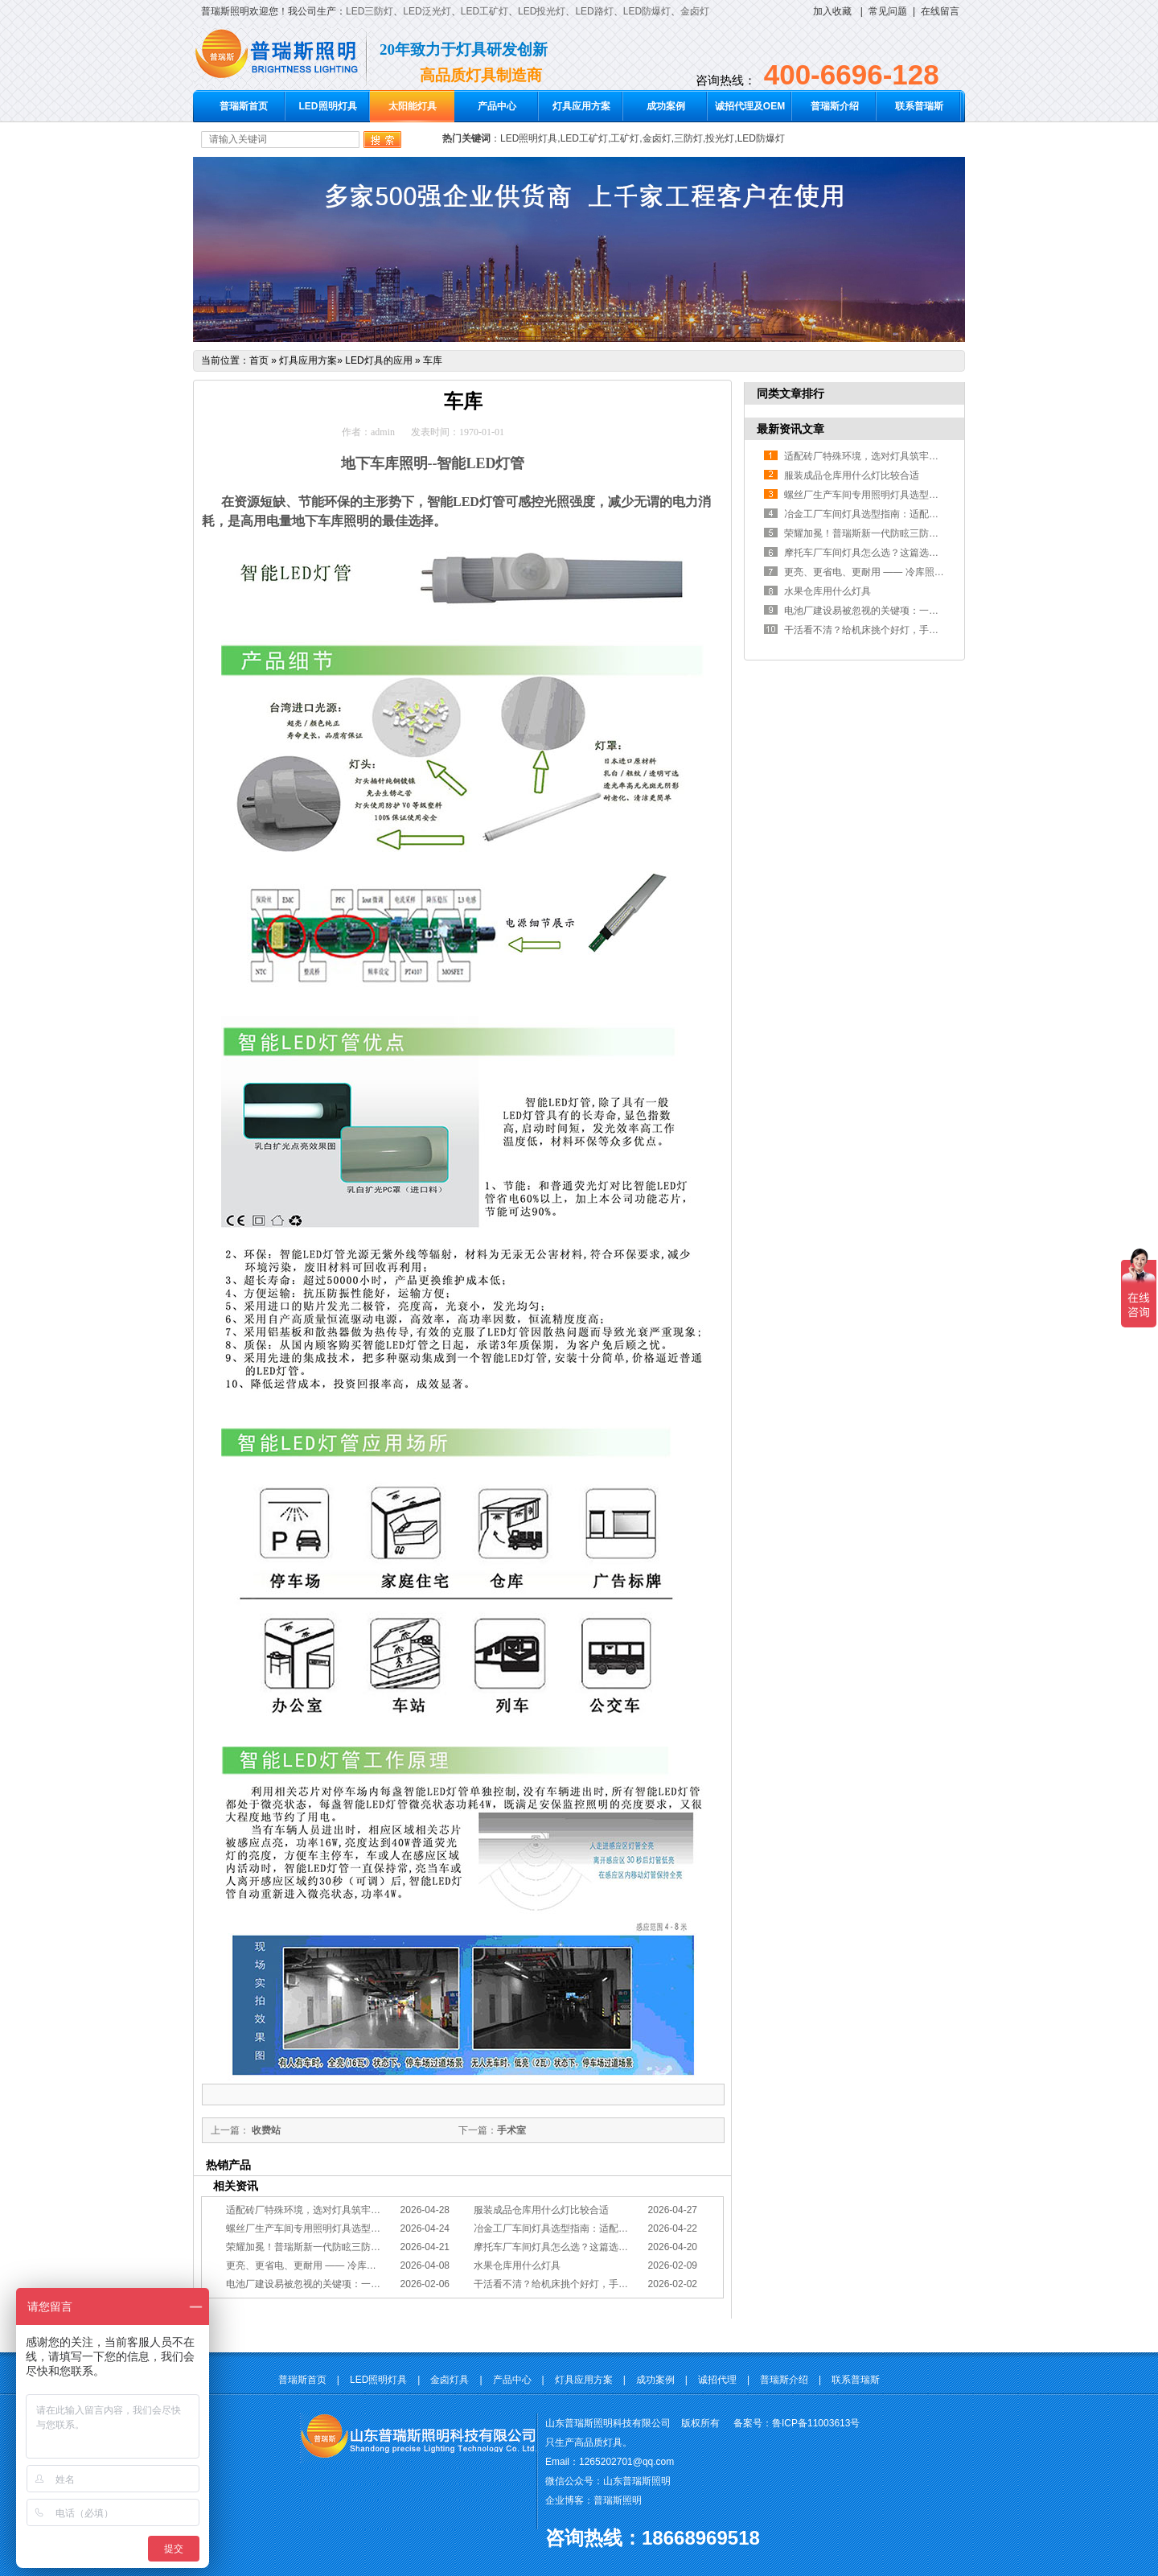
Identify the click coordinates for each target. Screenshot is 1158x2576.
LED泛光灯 (426, 11)
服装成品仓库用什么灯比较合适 (541, 2210)
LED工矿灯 (484, 11)
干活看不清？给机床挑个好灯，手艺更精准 (565, 2284)
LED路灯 (594, 11)
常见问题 (887, 11)
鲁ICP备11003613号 (816, 2423)
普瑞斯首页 (244, 106)
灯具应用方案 (581, 106)
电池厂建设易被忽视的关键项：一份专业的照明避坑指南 (346, 2284)
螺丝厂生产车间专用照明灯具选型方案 (308, 2228)
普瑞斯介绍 (835, 106)
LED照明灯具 (328, 106)
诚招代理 (717, 2379)
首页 (259, 360)
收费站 (265, 2130)
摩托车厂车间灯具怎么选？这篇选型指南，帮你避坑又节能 (599, 2247)
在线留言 (940, 11)
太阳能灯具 (412, 106)
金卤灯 (694, 11)
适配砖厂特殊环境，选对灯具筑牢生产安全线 (322, 2210)
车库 (432, 360)
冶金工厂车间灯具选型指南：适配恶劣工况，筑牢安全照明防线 (609, 2228)
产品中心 (497, 106)
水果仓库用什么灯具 (517, 2265)
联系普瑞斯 (919, 106)
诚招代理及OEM (750, 106)
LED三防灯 (369, 11)
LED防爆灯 (647, 11)
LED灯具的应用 (378, 360)
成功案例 (666, 106)
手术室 (511, 2130)
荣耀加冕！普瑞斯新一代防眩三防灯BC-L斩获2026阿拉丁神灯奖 (363, 2247)
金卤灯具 (449, 2379)
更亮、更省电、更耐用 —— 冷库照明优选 (315, 2265)
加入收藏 (832, 11)
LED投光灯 (541, 11)
